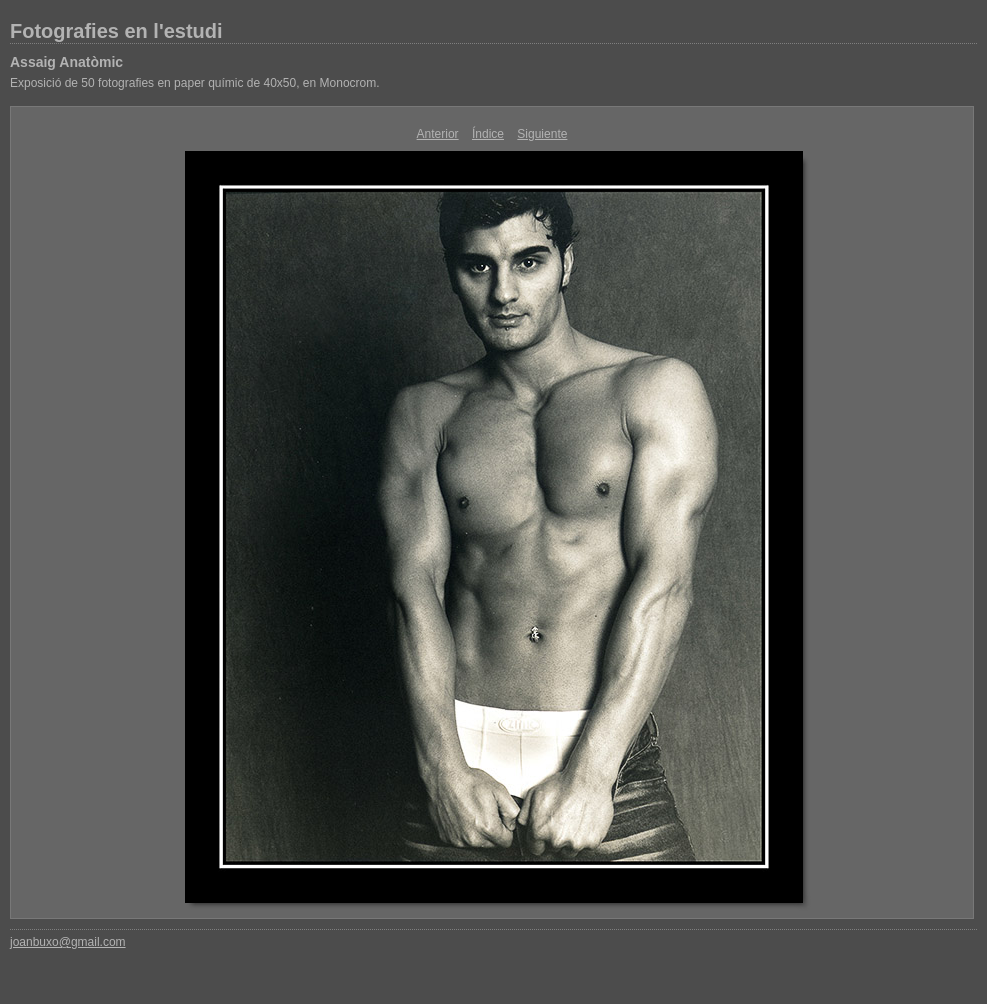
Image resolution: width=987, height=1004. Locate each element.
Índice (488, 134)
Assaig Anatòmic (66, 62)
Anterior (438, 134)
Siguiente (542, 134)
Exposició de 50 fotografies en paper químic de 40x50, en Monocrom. (195, 83)
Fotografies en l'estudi (116, 31)
